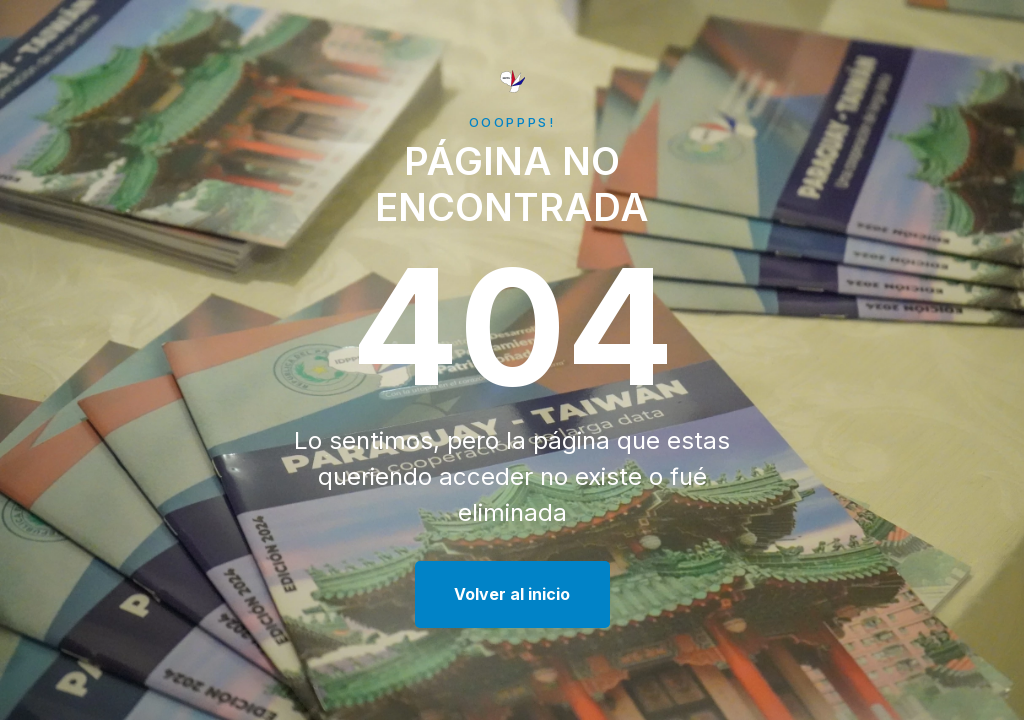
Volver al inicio (512, 594)
